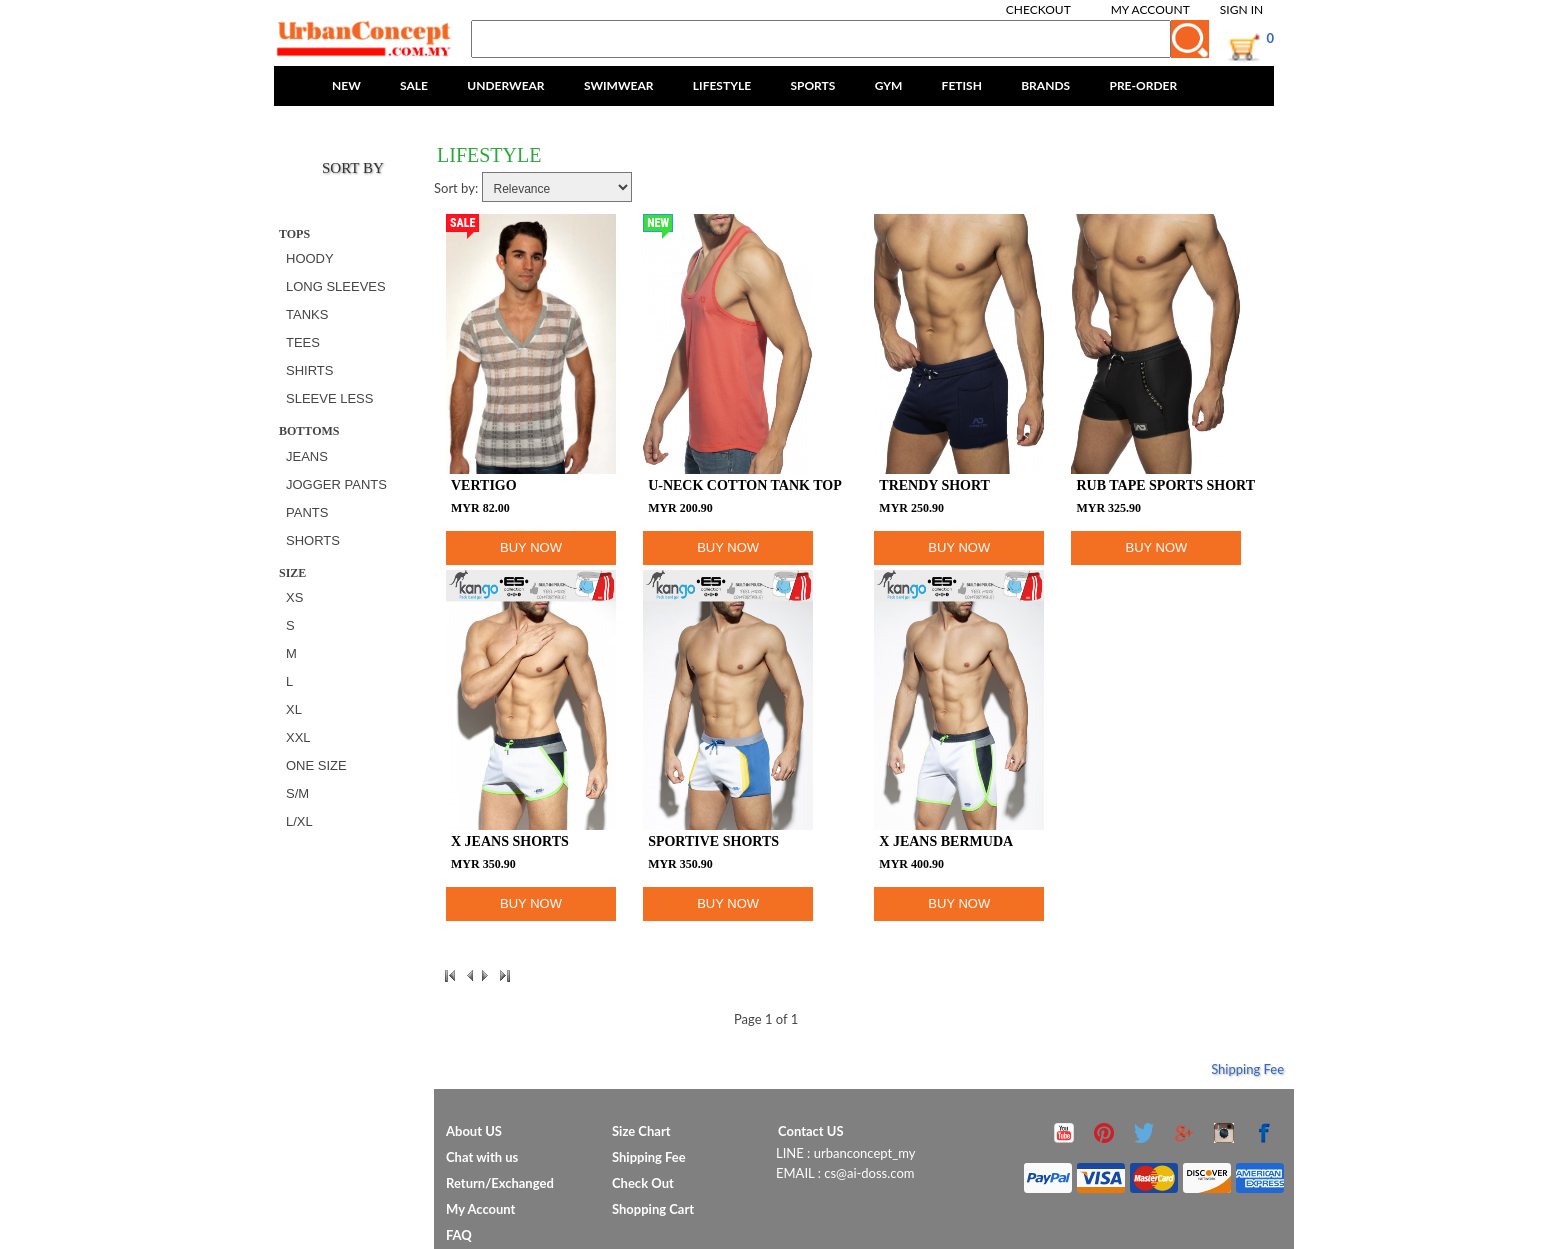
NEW (346, 85)
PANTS (307, 512)
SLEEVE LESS (329, 398)
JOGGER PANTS (336, 484)
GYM (889, 85)
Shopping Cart (653, 1209)
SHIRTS (309, 370)
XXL (298, 737)
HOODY (310, 258)
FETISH (962, 85)
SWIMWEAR (619, 85)
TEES (303, 342)
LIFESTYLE (722, 85)
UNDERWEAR (505, 85)
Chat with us (482, 1157)
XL (294, 709)
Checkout (1038, 9)
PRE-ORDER (1143, 85)
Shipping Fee (1247, 1069)
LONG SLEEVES (336, 286)
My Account (1150, 9)
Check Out (643, 1183)
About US (474, 1131)
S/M (297, 793)
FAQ (459, 1235)
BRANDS (1045, 85)
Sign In (1241, 9)
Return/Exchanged (500, 1183)
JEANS (307, 456)
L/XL (299, 821)
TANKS (307, 314)
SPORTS (812, 85)
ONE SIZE (316, 765)
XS (294, 597)
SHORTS (313, 540)
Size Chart (641, 1131)
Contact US (811, 1131)
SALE (414, 85)
